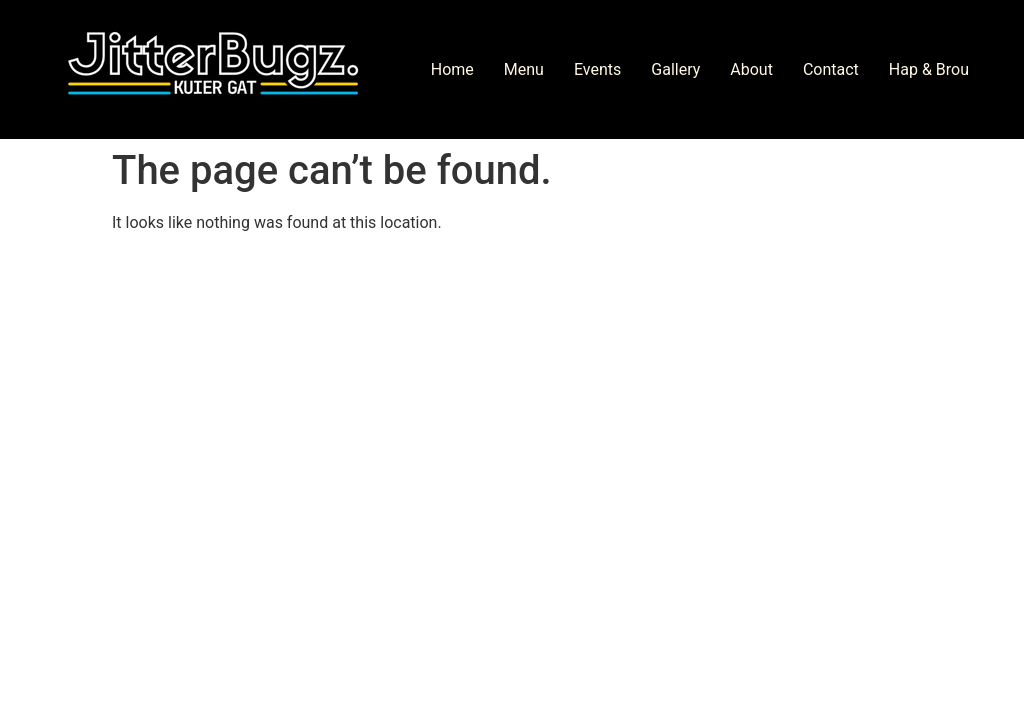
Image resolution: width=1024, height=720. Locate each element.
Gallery (675, 69)
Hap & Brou (929, 69)
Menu (524, 69)
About (751, 69)
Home (452, 69)
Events (597, 69)
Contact (831, 69)
